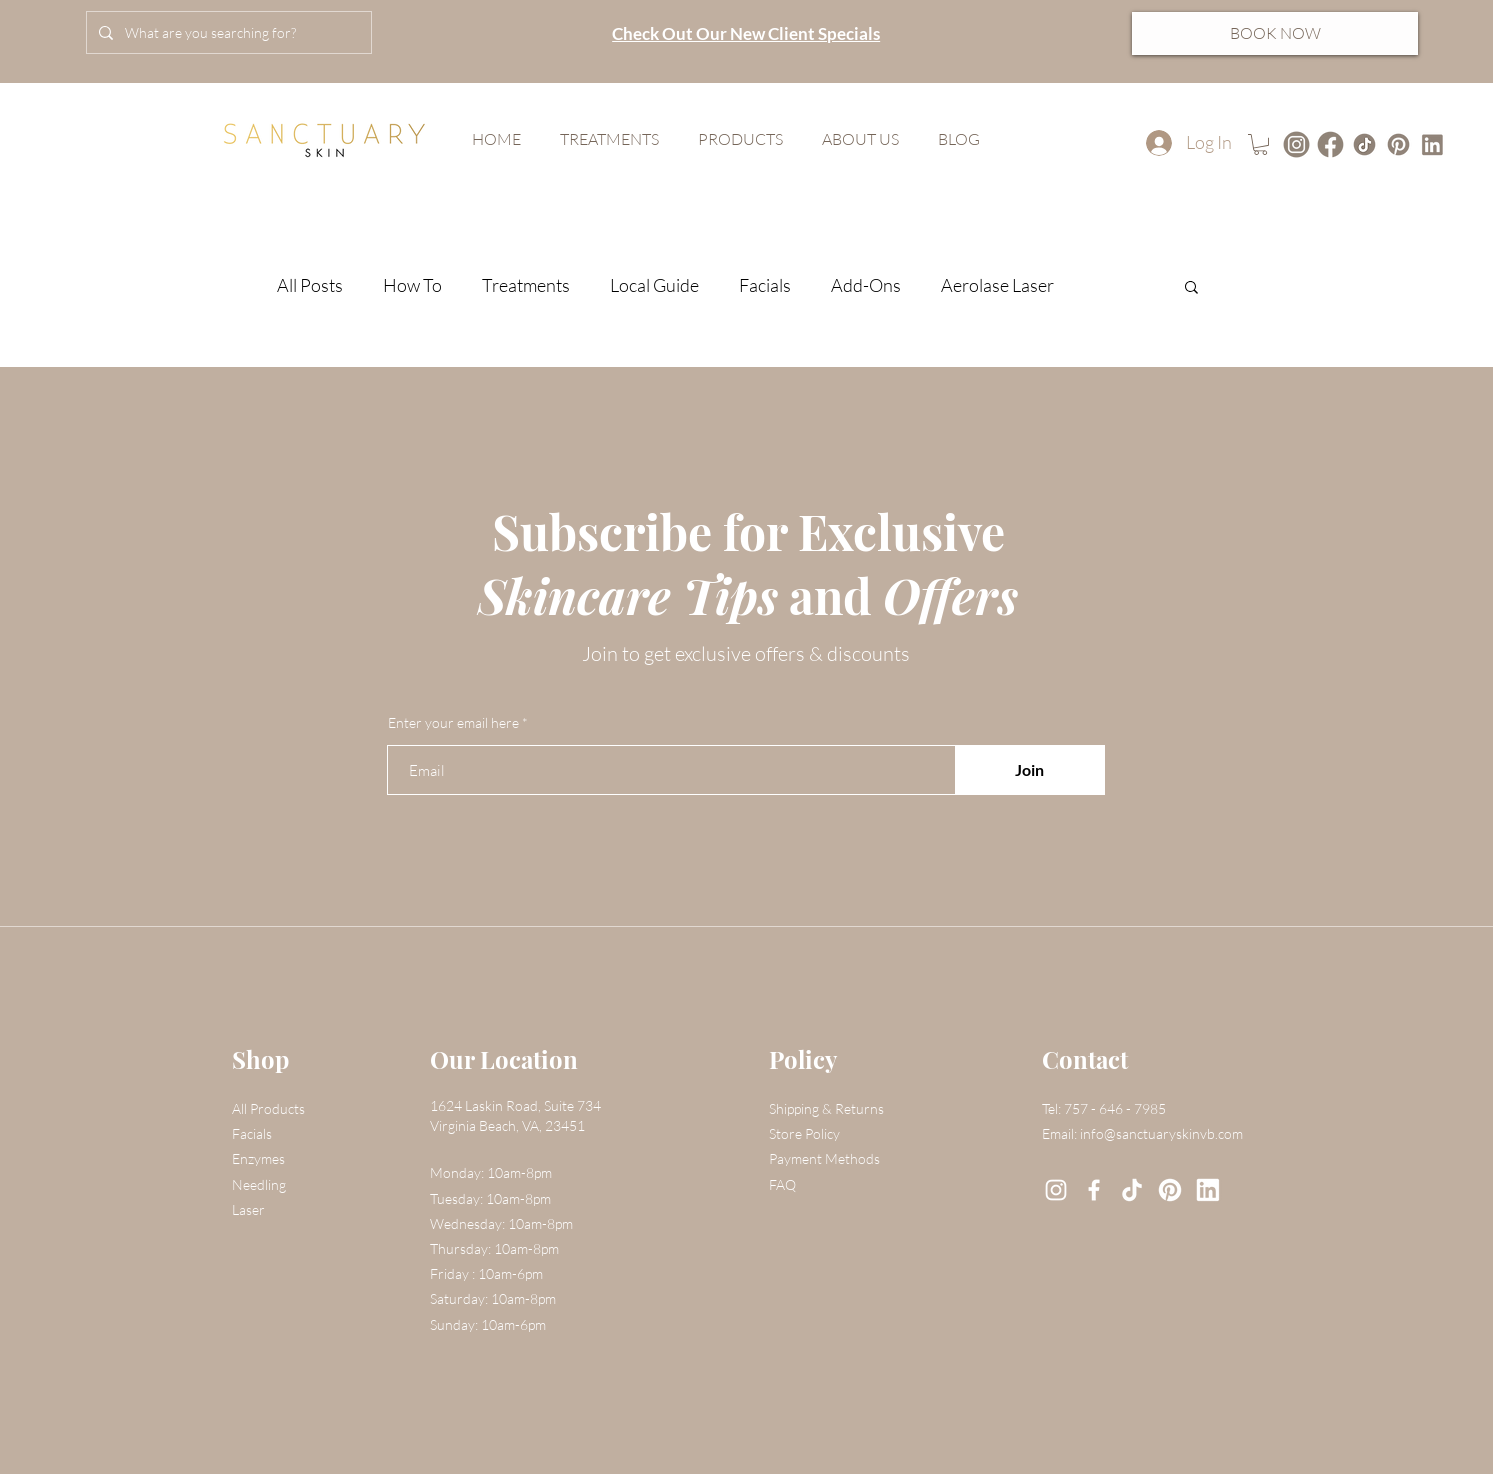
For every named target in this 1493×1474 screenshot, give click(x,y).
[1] (1432, 144)
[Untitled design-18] (1364, 144)
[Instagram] (1056, 1190)
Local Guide (654, 285)
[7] (1208, 1190)
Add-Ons (866, 285)
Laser (248, 1209)
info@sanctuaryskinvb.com (1161, 1133)
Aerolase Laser (997, 285)
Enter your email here (453, 723)
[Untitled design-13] (1296, 144)
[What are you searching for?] (227, 32)
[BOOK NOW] (1275, 33)
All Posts (310, 285)
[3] (1132, 1190)
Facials (765, 285)
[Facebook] (1094, 1190)
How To (412, 285)
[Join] (1030, 770)
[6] (1170, 1190)
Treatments (526, 285)
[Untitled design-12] (1330, 144)
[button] (1260, 144)
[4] (1398, 144)
